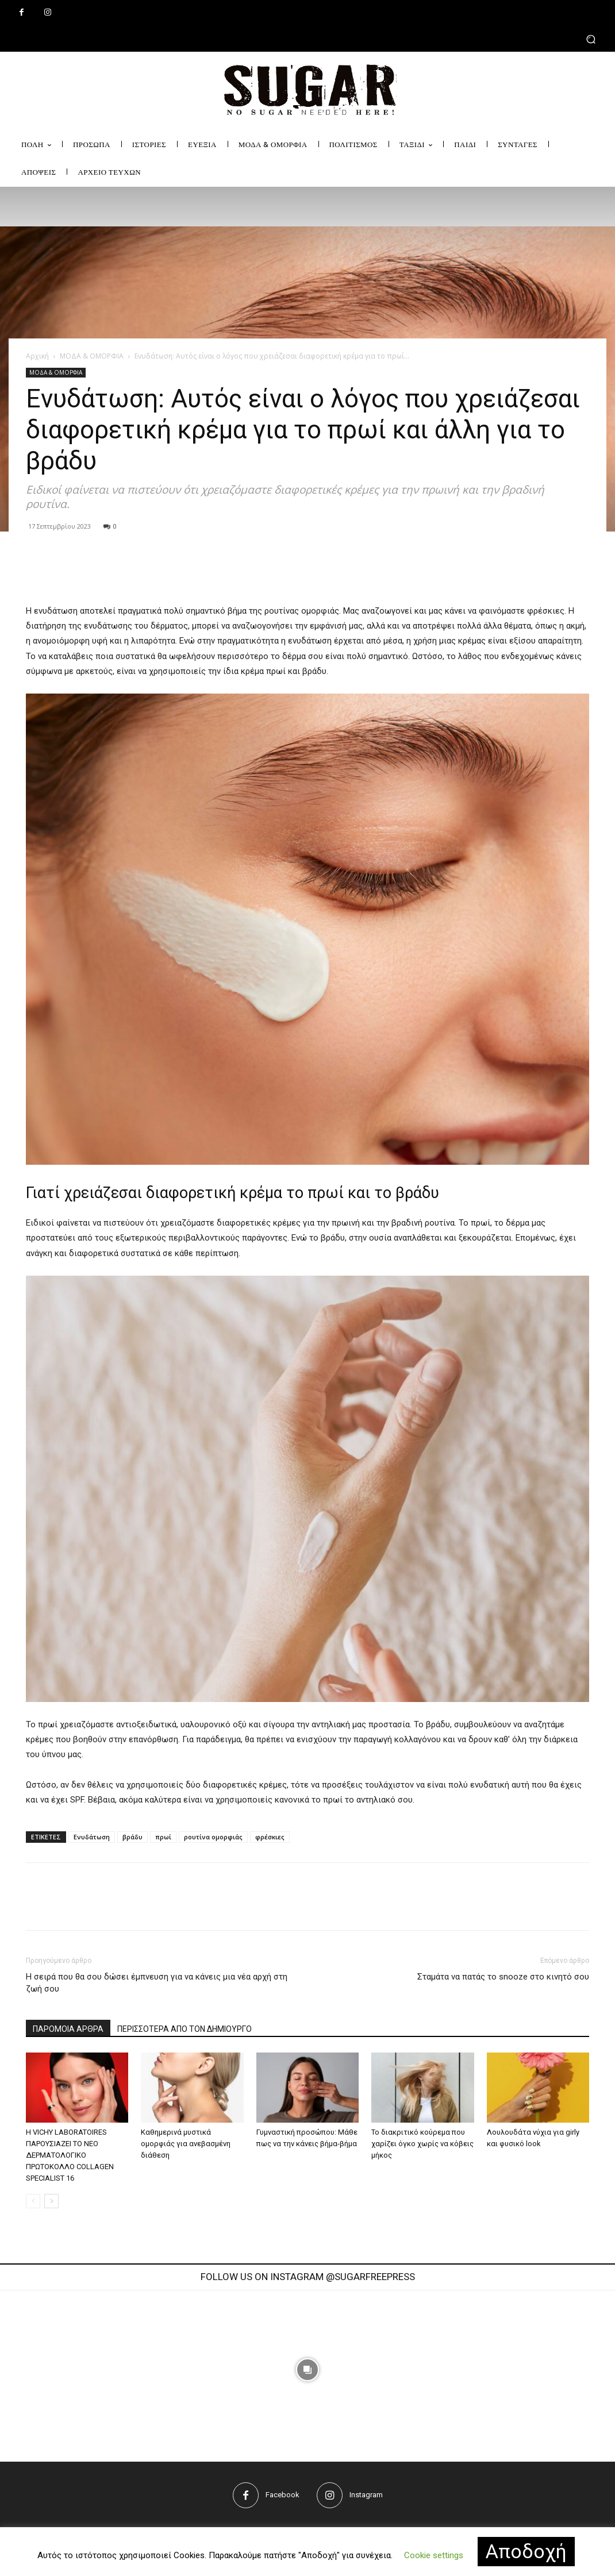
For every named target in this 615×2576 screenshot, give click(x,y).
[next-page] (51, 2201)
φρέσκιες (270, 1836)
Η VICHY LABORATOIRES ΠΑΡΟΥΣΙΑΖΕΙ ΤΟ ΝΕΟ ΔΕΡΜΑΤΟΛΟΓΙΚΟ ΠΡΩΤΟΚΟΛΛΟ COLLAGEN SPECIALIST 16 (70, 2155)
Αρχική (37, 356)
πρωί (163, 1836)
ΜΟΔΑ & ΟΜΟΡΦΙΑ (92, 356)
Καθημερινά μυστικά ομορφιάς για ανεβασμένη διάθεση (185, 2143)
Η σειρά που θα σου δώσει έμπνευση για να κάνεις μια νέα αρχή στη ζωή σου (156, 1983)
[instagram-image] (179, 2369)
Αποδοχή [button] (526, 2551)
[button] (307, 39)
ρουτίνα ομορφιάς (213, 1836)
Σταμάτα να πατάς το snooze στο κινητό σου (503, 1977)
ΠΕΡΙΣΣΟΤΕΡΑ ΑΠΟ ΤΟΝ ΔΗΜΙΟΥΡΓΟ (184, 2029)
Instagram (366, 2494)
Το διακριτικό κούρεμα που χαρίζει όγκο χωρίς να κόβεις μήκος (422, 2143)
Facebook (282, 2494)
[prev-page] (33, 2201)
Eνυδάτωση (92, 1836)
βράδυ (132, 1836)
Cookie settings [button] (433, 2555)
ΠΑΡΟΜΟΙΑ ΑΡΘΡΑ (68, 2029)
